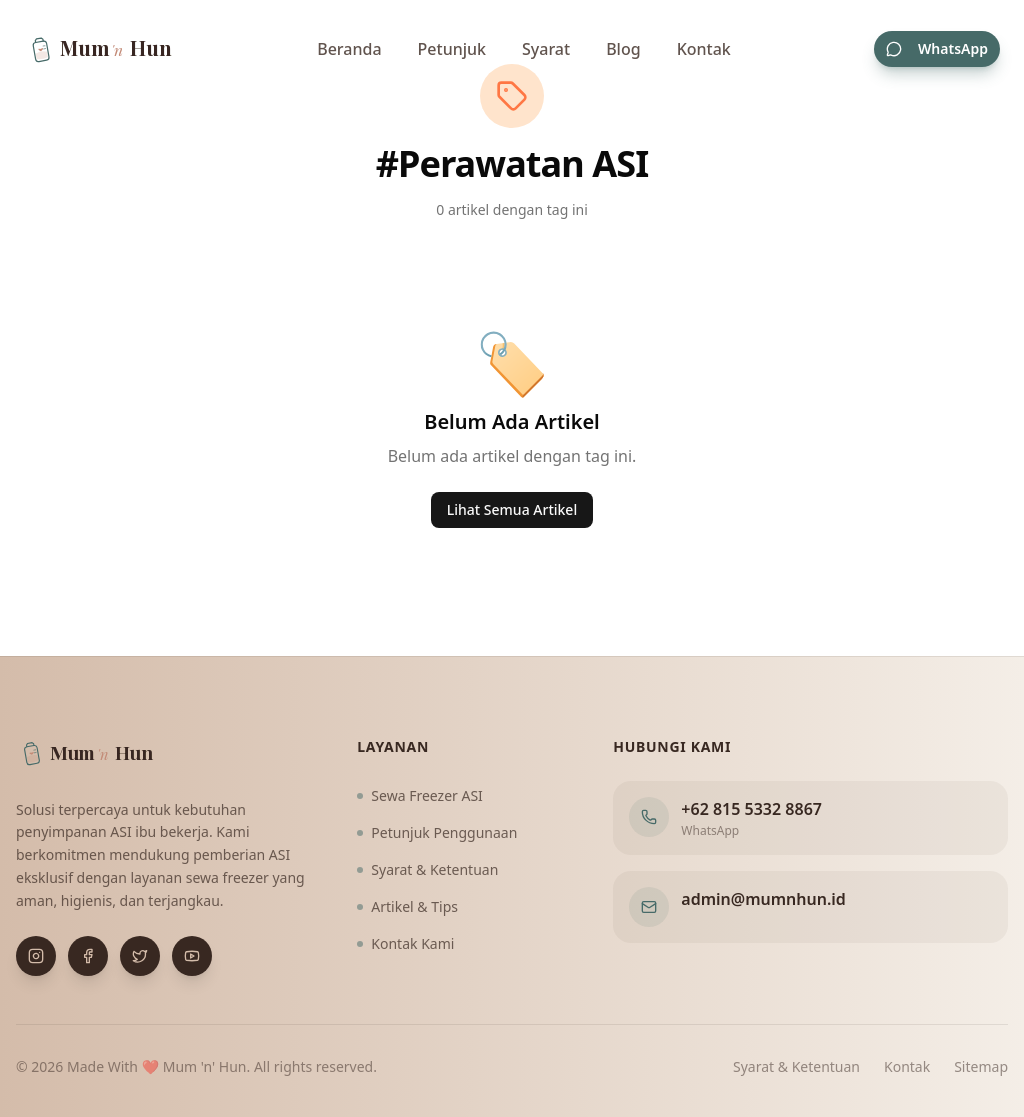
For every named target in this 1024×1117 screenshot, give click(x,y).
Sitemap (981, 1066)
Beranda (349, 52)
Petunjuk (452, 52)
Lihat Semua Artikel (512, 509)
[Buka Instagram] (36, 956)
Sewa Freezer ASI (420, 795)
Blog (623, 52)
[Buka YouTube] (192, 956)
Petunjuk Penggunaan (437, 832)
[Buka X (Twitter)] (140, 956)
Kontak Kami (405, 943)
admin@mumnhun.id (763, 899)
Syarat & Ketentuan (427, 869)
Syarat (546, 52)
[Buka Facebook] (88, 956)
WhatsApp (937, 51)
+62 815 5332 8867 (751, 809)
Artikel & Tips (407, 906)
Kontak (704, 52)
